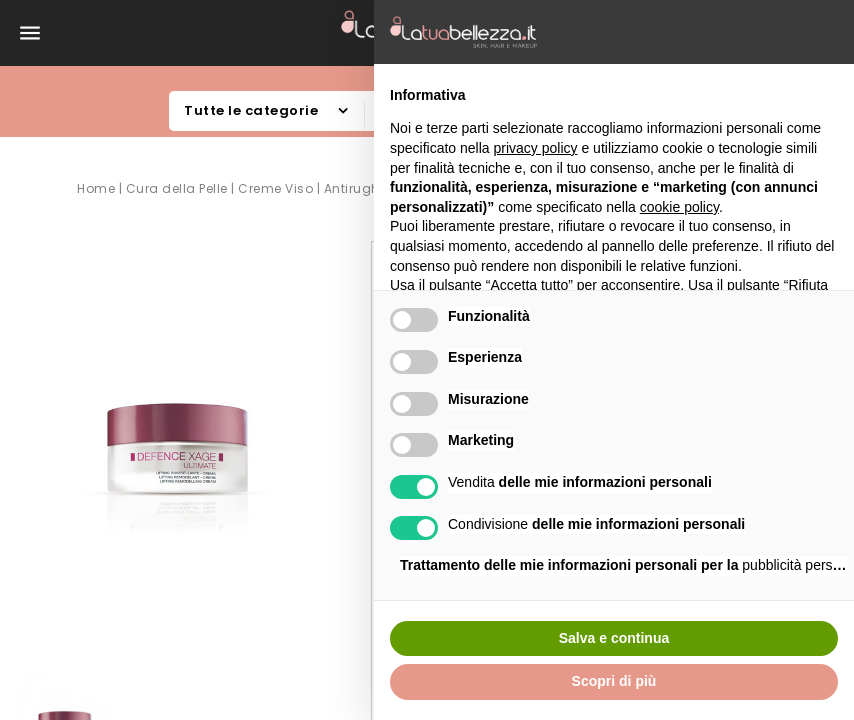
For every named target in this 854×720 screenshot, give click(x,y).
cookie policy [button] (679, 207)
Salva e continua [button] (614, 638)
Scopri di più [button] (614, 681)
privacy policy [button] (536, 148)
